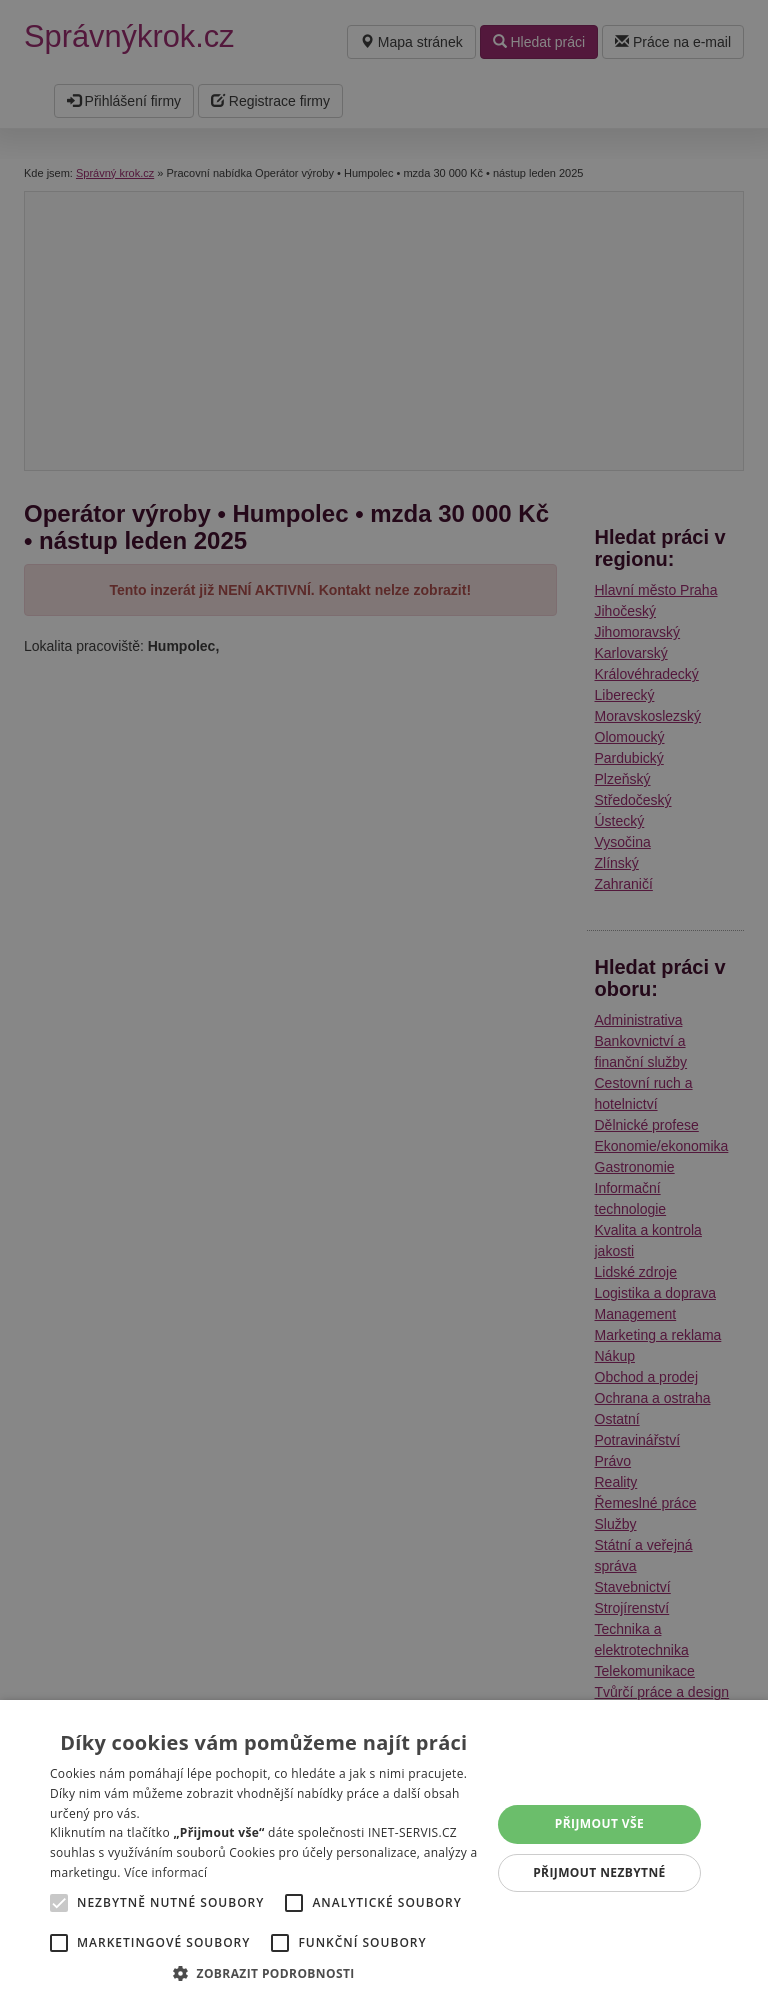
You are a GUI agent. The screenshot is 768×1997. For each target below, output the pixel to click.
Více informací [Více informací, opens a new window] (165, 1872)
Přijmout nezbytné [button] (599, 1872)
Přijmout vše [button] (599, 1823)
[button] (264, 1972)
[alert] (384, 998)
